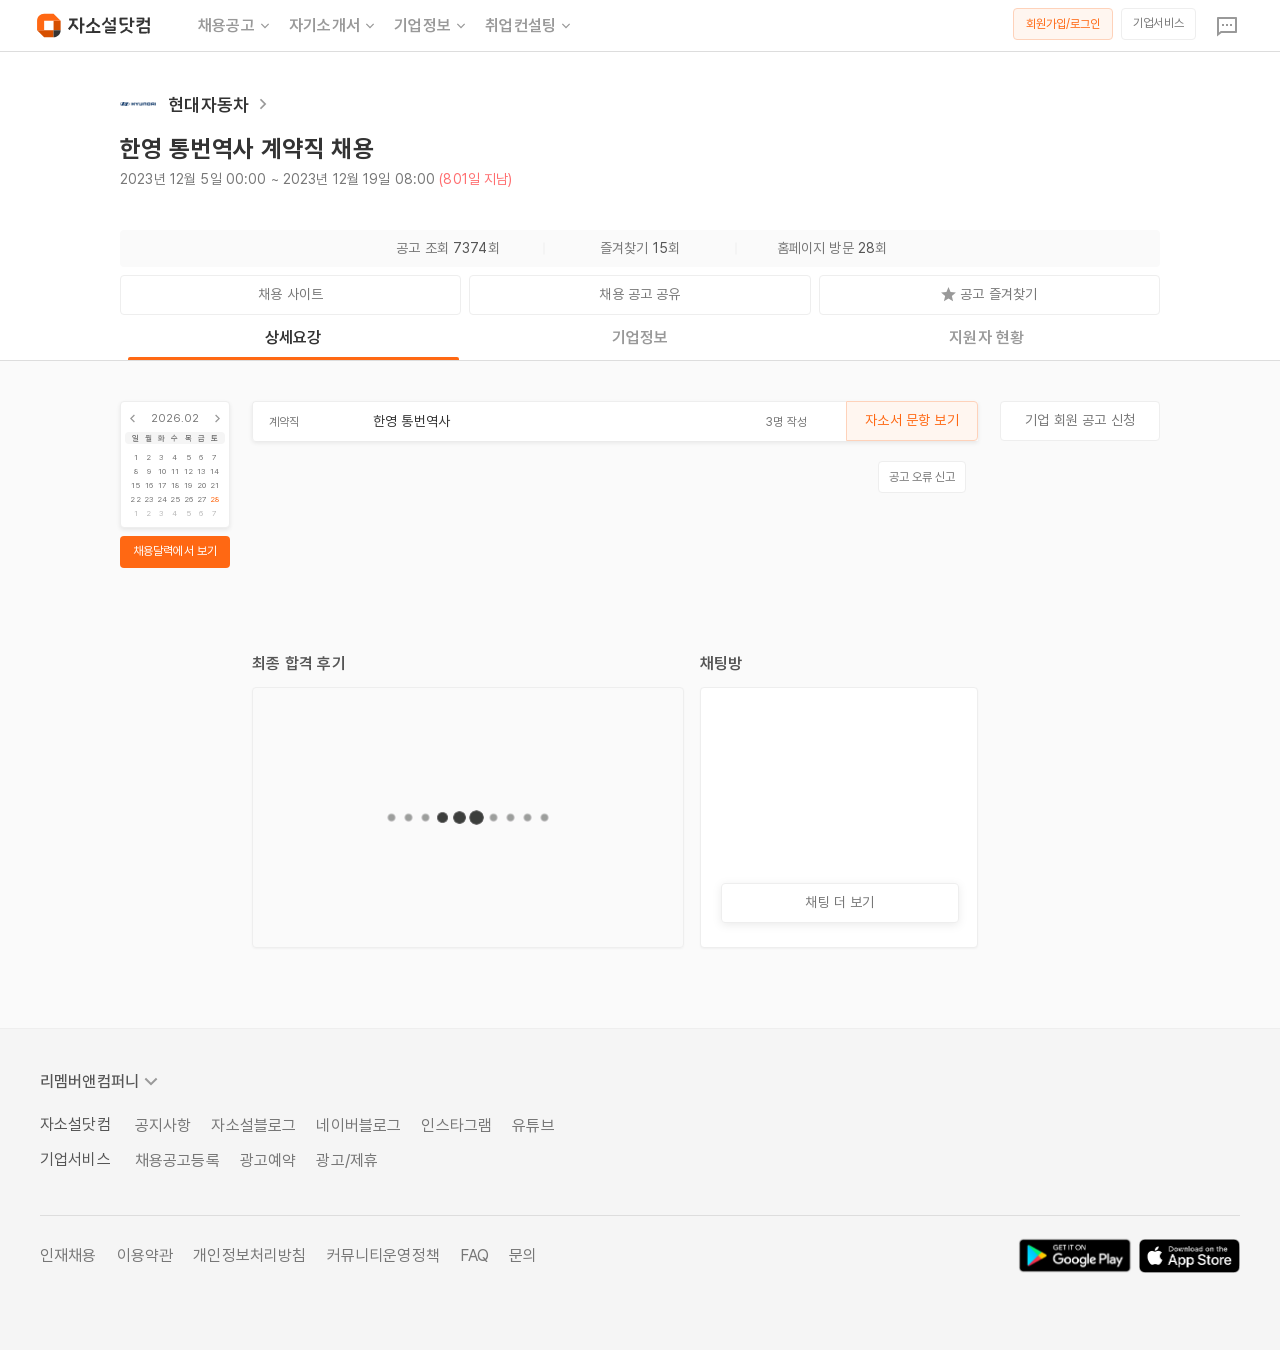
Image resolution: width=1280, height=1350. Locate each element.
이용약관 (145, 1255)
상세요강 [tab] (293, 337)
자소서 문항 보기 (911, 420)
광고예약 (268, 1160)
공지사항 (163, 1125)
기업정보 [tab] (640, 337)
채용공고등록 (177, 1160)
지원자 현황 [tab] (986, 337)
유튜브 (533, 1125)
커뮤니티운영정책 (383, 1255)
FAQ (474, 1255)
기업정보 (431, 26)
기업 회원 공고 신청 (1080, 420)
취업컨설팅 (529, 26)
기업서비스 (1158, 23)
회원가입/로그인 (1063, 24)
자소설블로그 (253, 1125)
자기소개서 (333, 26)
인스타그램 (456, 1125)
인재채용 (68, 1255)
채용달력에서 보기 (175, 551)
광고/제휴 (347, 1160)
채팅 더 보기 (839, 902)
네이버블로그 (358, 1125)
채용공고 (235, 26)
